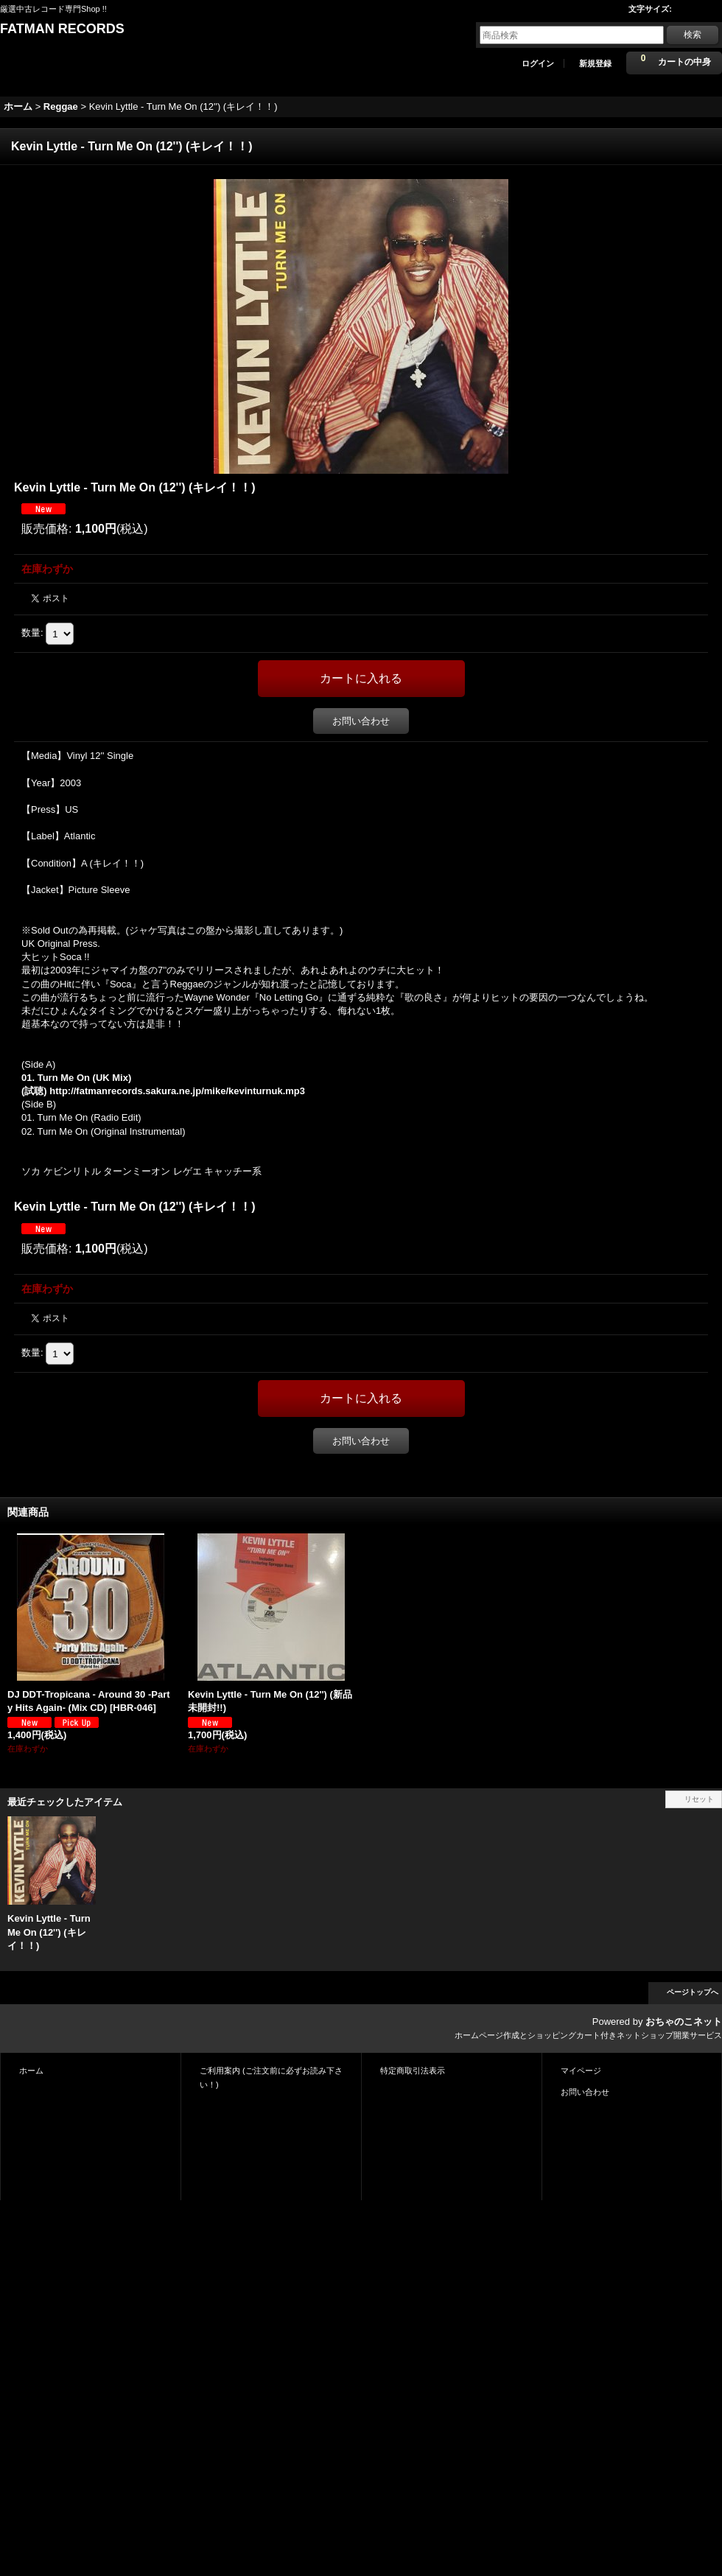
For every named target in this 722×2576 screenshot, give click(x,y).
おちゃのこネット (683, 2021)
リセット (699, 1799)
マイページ (581, 2070)
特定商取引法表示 (412, 2070)
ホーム (31, 2070)
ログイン (538, 63)
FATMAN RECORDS (62, 28)
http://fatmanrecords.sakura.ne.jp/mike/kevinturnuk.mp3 (177, 1090)
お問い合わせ (361, 721)
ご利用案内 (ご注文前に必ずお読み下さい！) (271, 2077)
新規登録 (595, 63)
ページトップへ (692, 1992)
